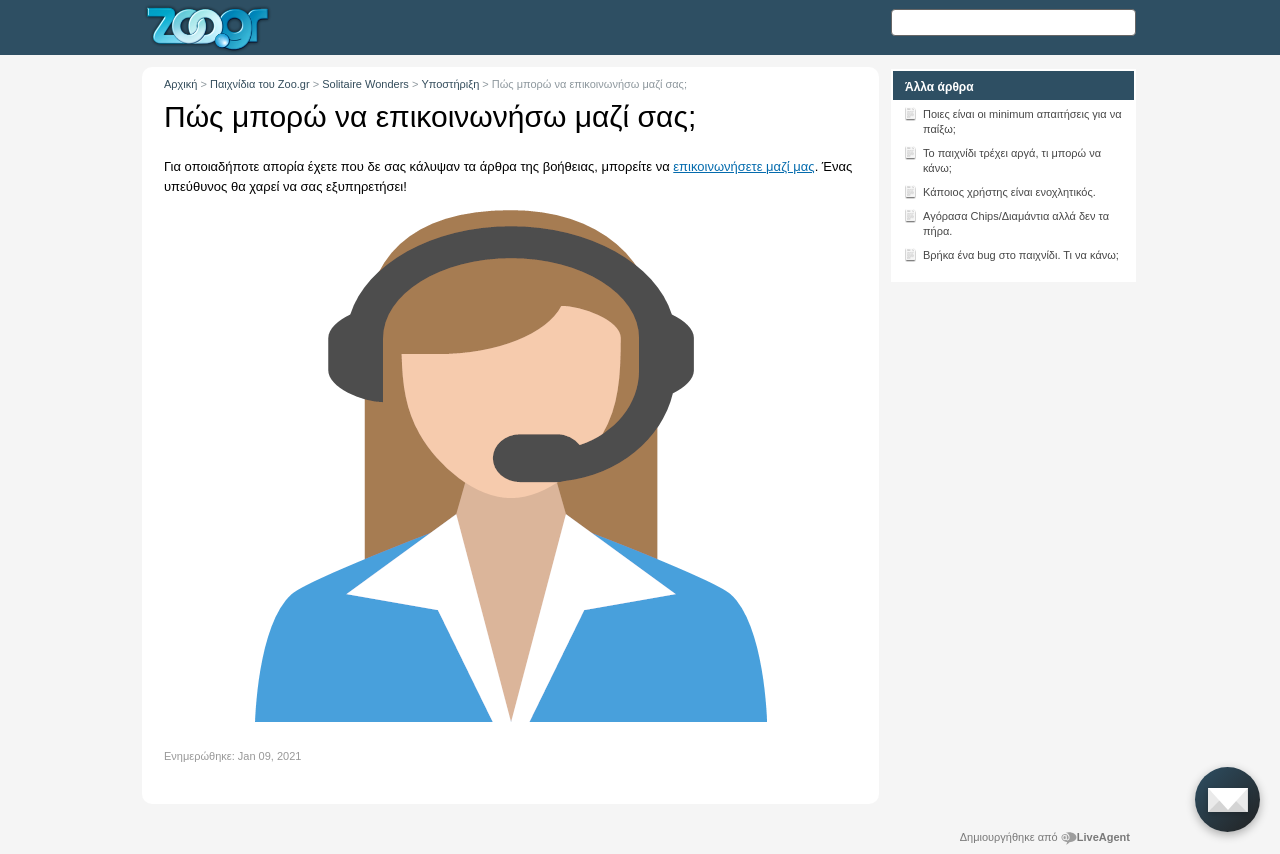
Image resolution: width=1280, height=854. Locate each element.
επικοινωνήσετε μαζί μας (743, 166)
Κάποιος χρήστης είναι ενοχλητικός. (999, 191)
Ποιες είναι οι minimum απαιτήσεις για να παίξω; (1012, 120)
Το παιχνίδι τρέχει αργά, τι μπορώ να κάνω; (1002, 159)
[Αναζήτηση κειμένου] (1013, 22)
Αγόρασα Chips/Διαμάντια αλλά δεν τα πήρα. (1006, 222)
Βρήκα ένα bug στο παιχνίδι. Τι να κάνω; (1011, 254)
